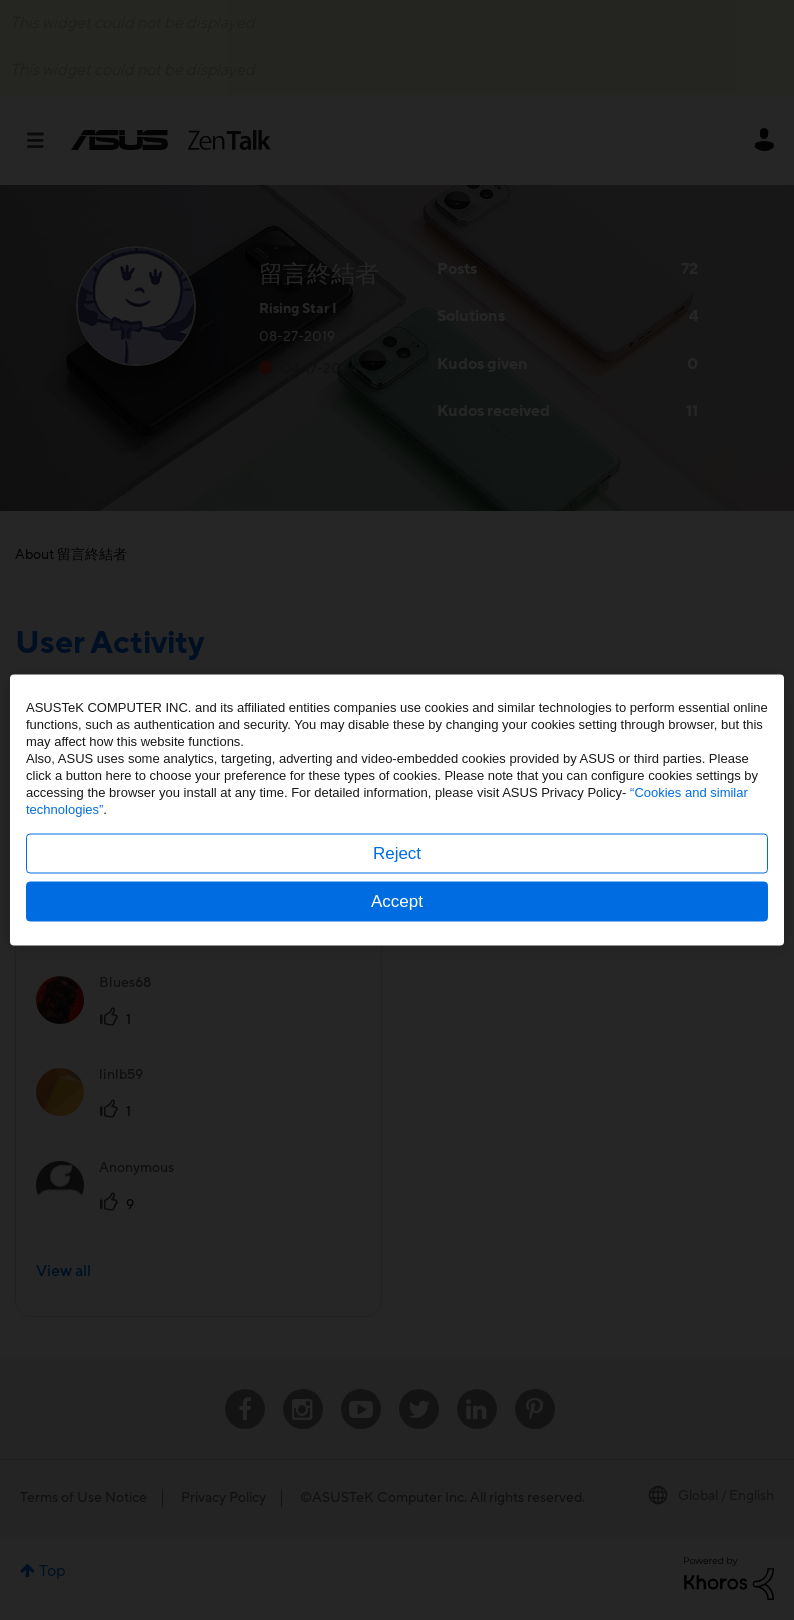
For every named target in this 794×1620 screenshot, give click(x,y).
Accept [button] (397, 901)
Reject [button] (397, 853)
